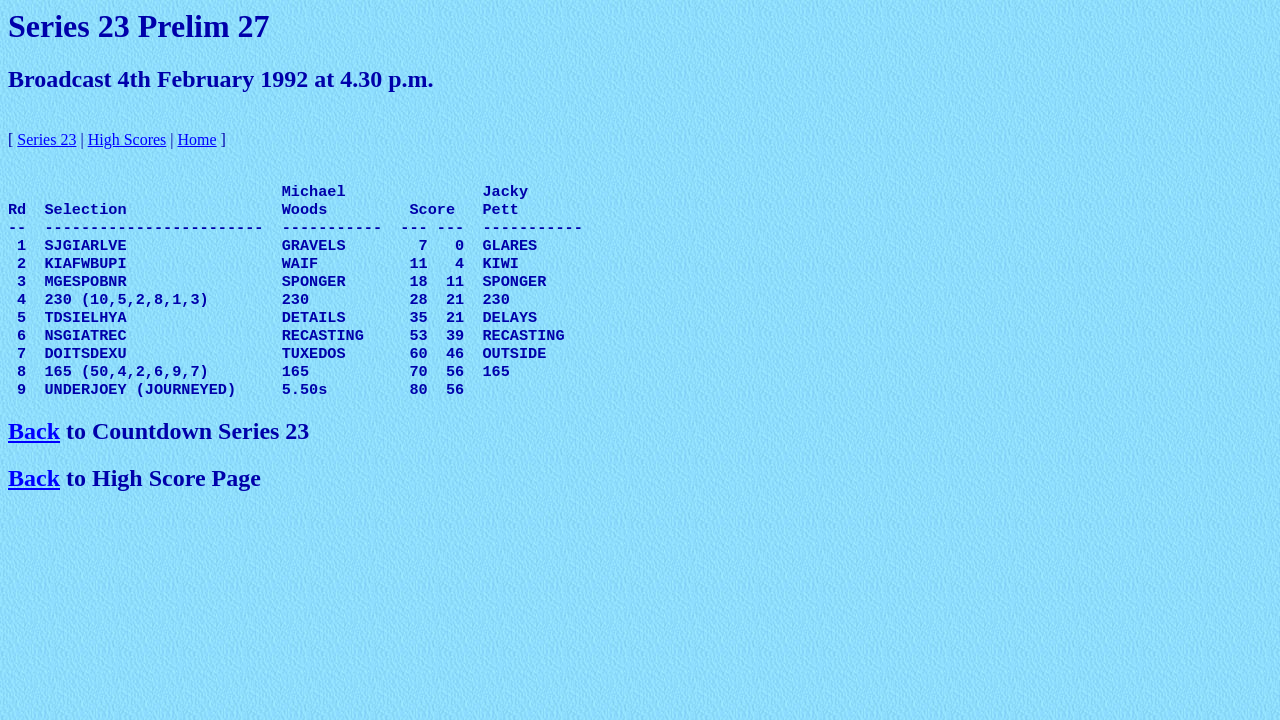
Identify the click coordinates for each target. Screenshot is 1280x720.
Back (34, 457)
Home (197, 139)
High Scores (127, 139)
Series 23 (46, 139)
